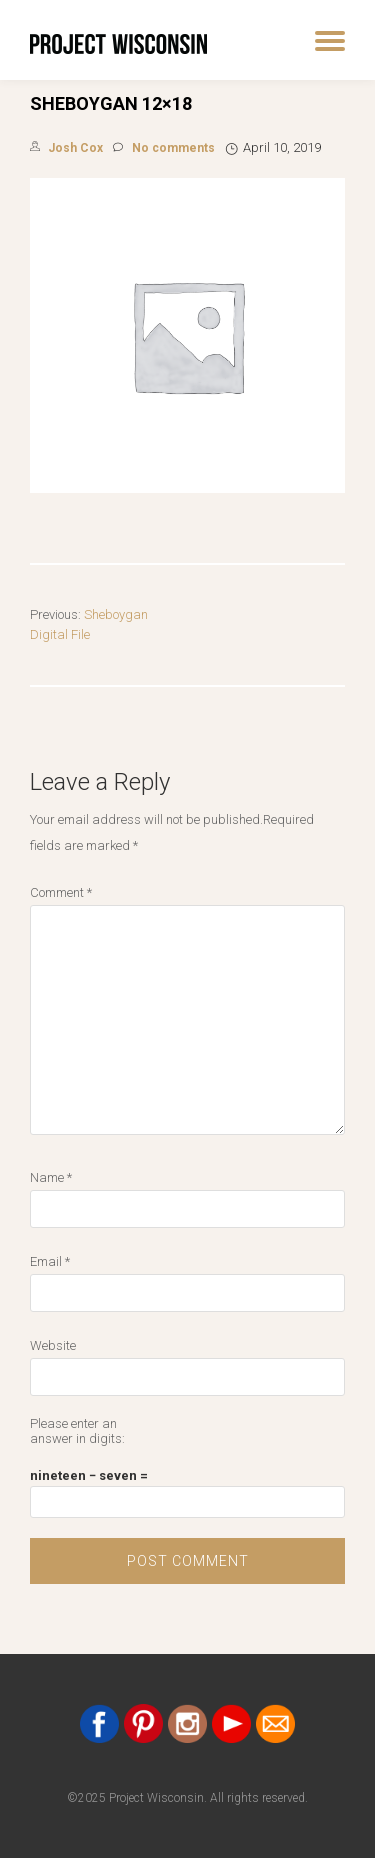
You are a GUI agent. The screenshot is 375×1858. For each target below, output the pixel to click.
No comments (164, 148)
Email (50, 1261)
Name (51, 1177)
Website (53, 1345)
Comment (61, 892)
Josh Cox (75, 148)
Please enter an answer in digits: (77, 1431)
